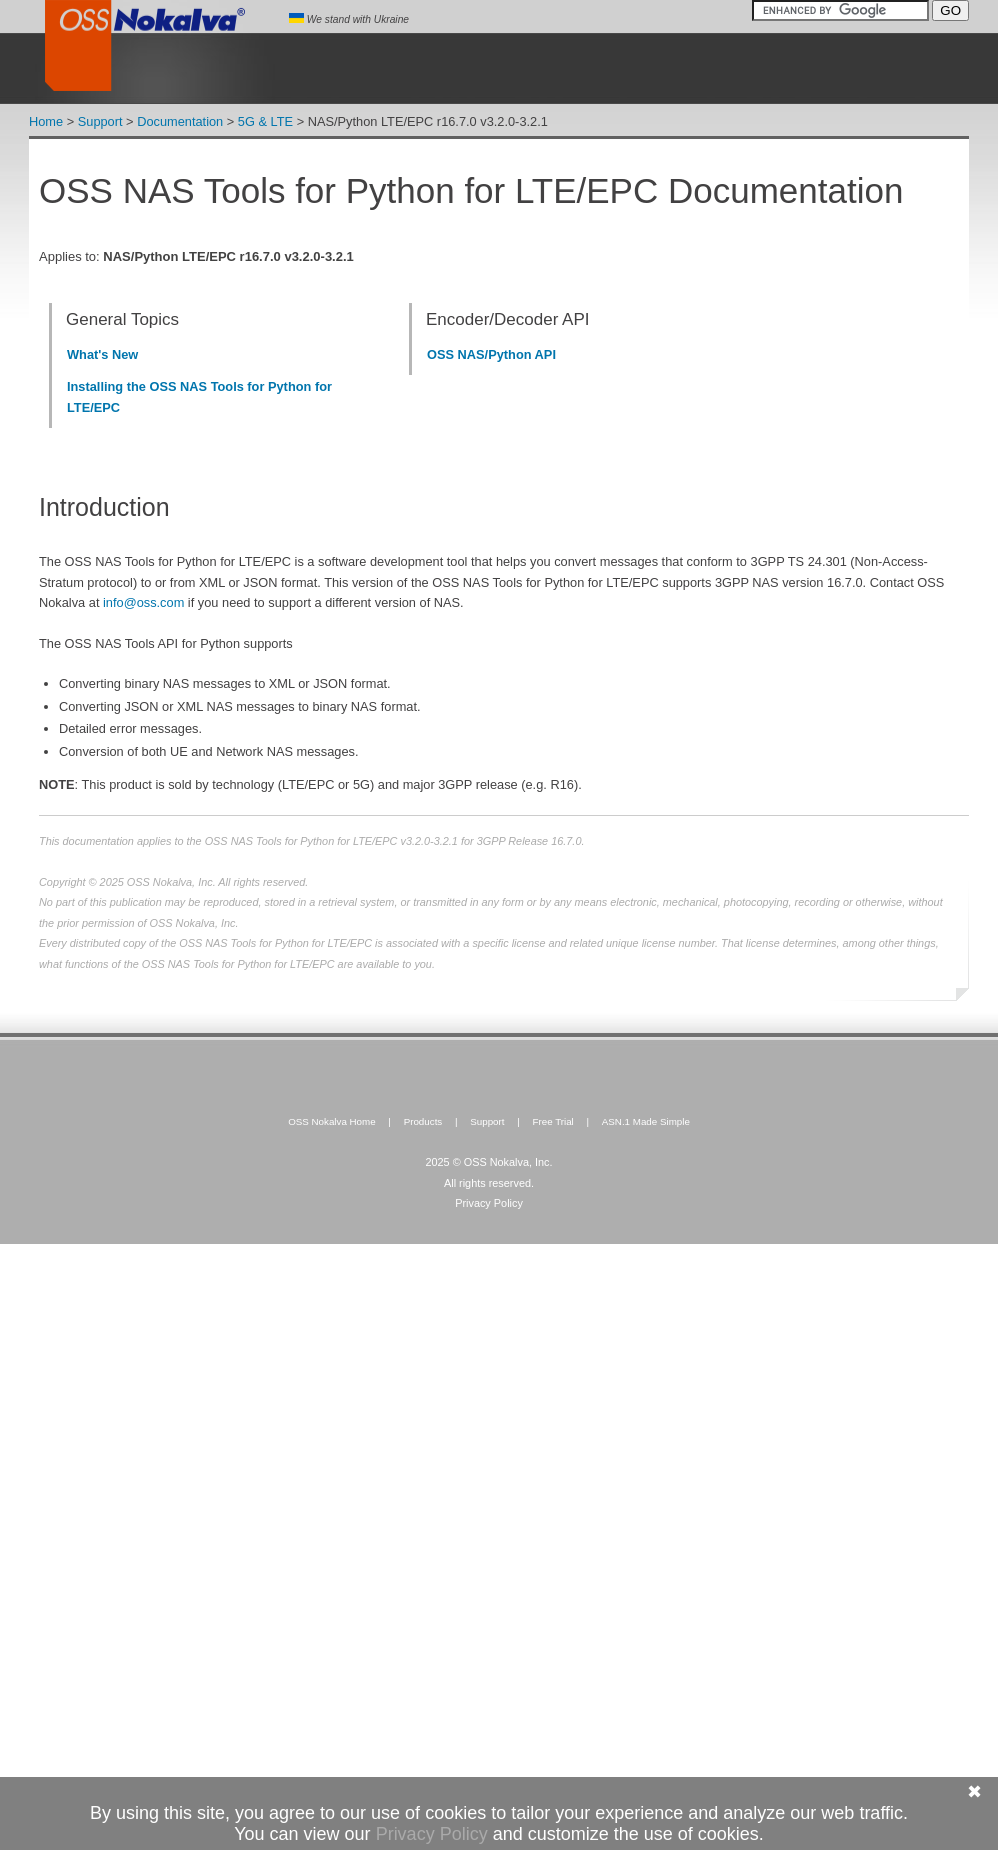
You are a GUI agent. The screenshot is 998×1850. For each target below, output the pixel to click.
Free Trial (552, 1121)
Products (423, 1121)
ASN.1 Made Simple (646, 1121)
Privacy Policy (489, 1203)
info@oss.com (143, 602)
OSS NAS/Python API (491, 354)
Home (46, 121)
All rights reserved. (489, 1183)
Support (100, 121)
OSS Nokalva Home (332, 1121)
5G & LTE (265, 121)
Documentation (180, 121)
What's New (102, 354)
